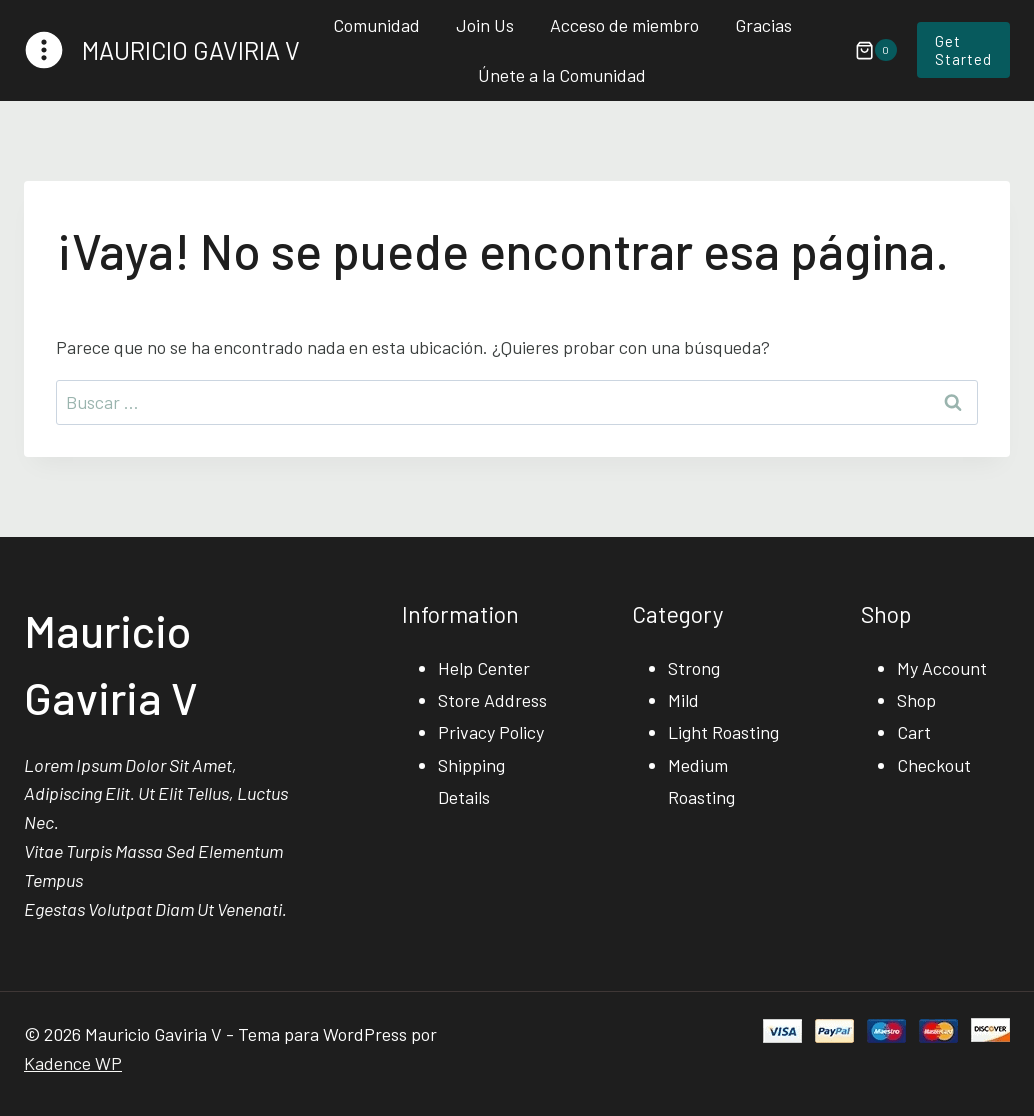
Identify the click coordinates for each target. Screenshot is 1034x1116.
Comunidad (376, 25)
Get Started (963, 50)
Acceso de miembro (624, 25)
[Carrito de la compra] (866, 50)
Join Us (485, 25)
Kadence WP (73, 1063)
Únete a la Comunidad (562, 75)
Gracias (763, 25)
